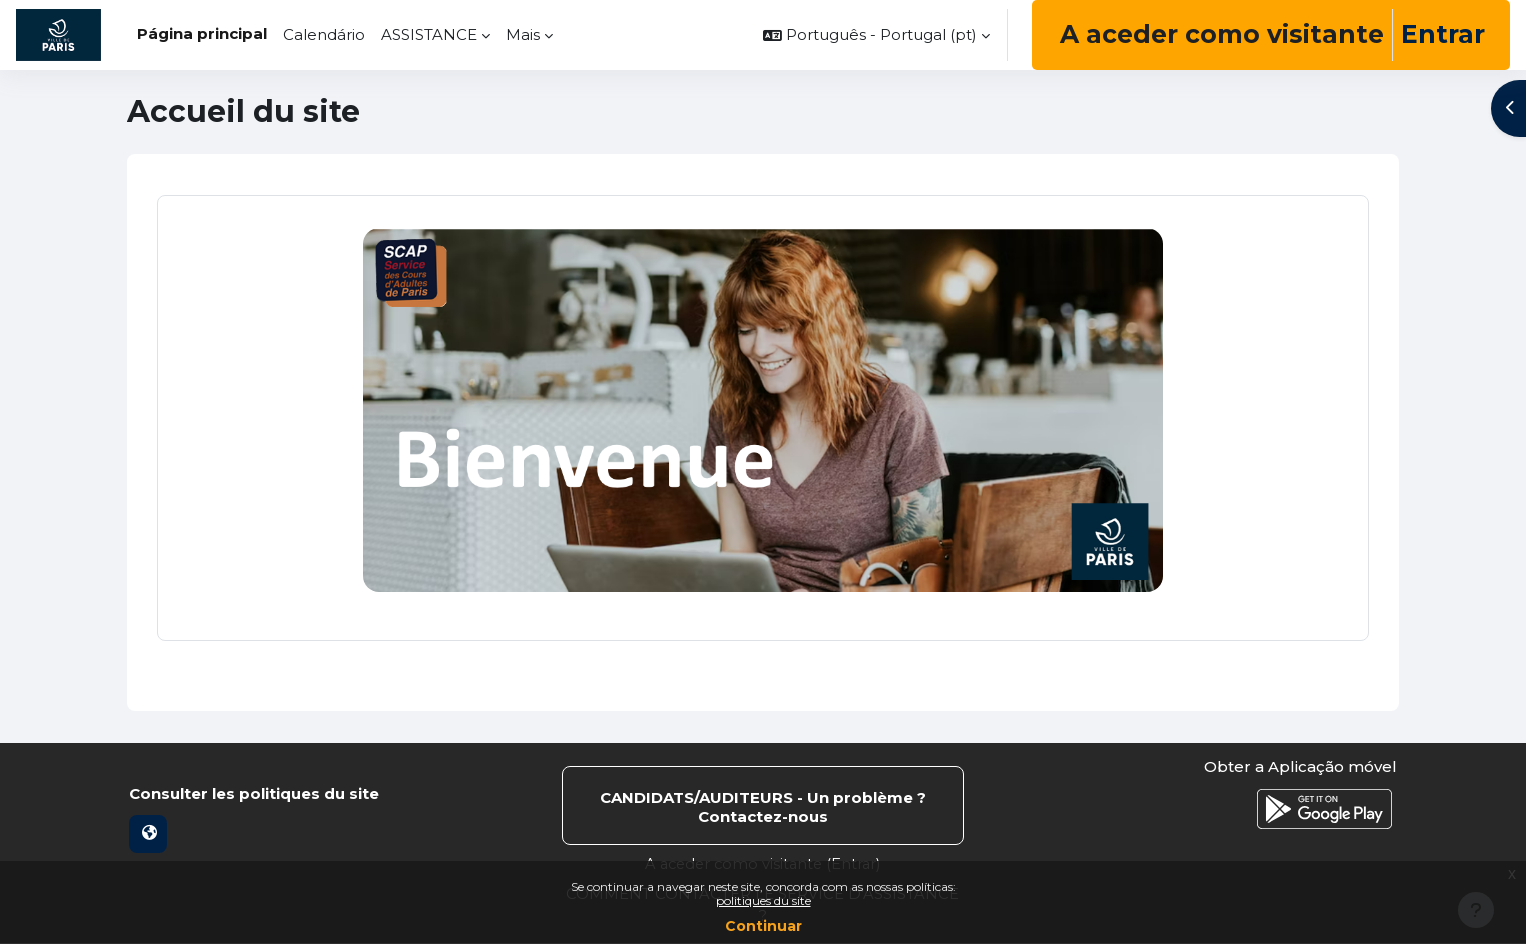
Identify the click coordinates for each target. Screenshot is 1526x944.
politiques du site (763, 900)
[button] (876, 35)
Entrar (1443, 34)
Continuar (763, 926)
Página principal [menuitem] (202, 33)
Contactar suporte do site (763, 806)
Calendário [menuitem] (324, 34)
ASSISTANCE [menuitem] (429, 34)
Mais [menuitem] (523, 34)
